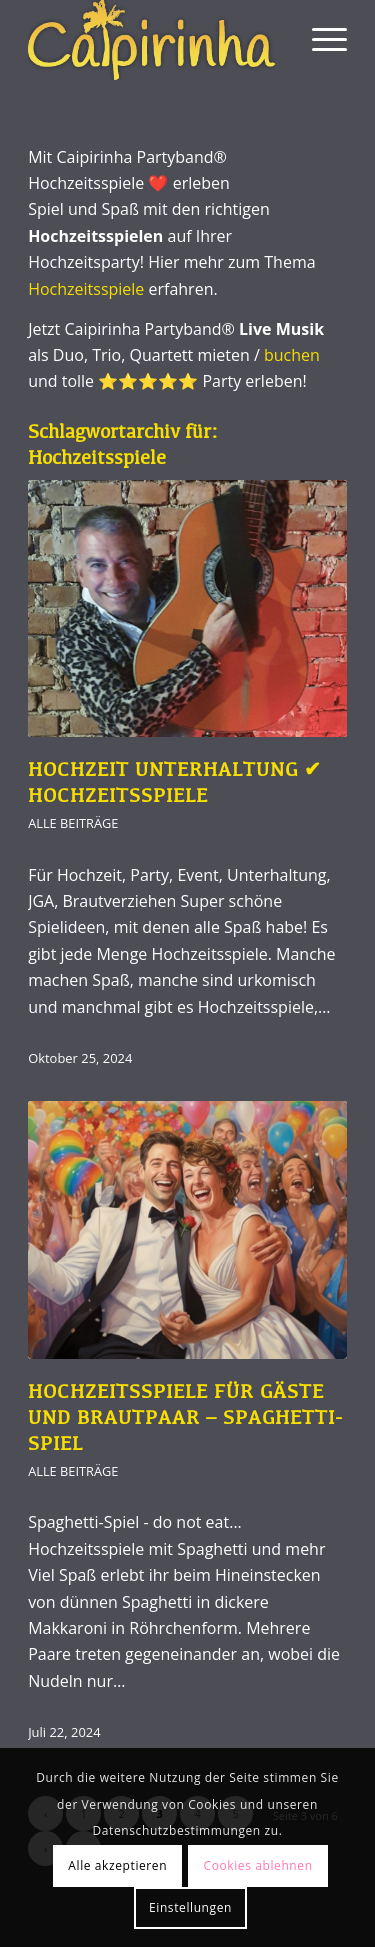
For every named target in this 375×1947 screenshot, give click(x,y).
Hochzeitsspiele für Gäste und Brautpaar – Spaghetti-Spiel (185, 1419)
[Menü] (319, 40)
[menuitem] (319, 40)
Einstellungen (190, 1907)
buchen (292, 355)
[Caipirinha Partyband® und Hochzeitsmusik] (155, 40)
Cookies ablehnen (258, 1865)
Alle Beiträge (73, 823)
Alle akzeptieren (117, 1865)
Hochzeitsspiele (86, 289)
